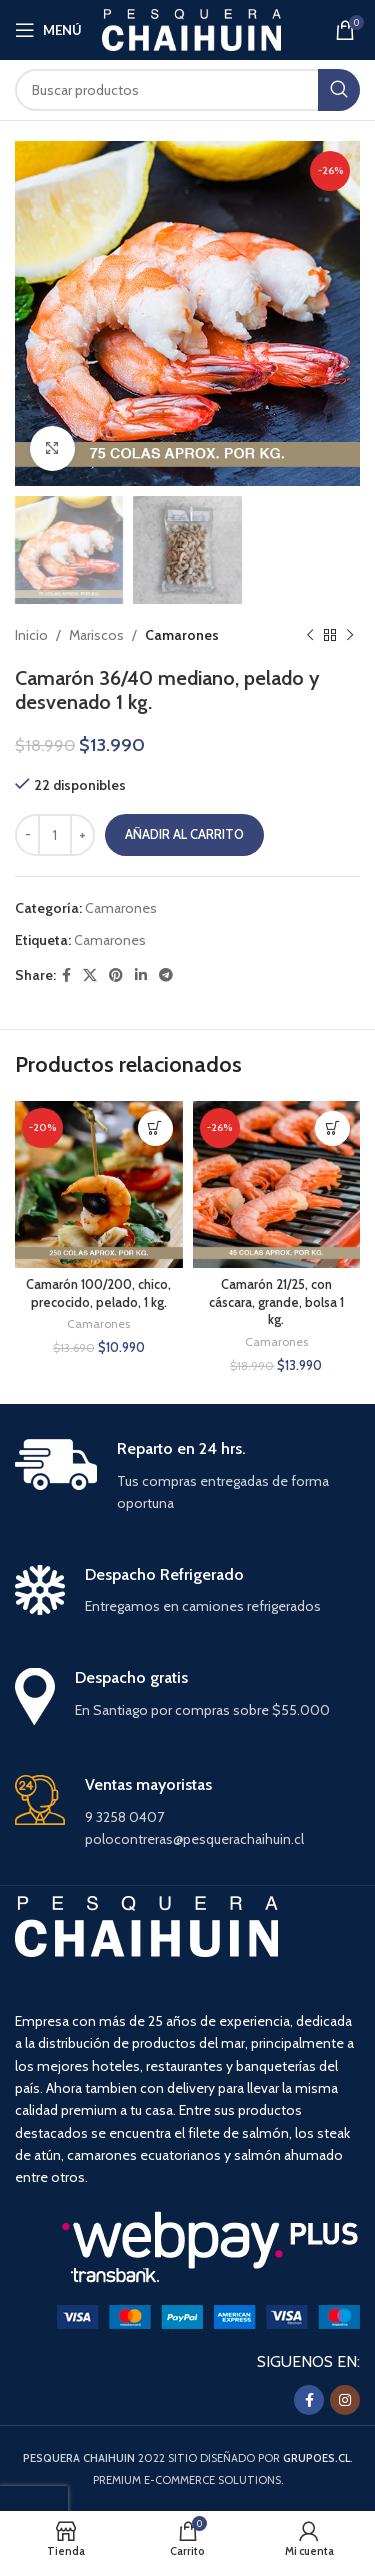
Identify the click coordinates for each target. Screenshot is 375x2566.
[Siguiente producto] (350, 636)
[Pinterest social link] (116, 975)
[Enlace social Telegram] (166, 975)
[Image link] (208, 2316)
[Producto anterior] (310, 636)
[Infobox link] (187, 1477)
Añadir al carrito (184, 835)
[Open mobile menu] (48, 30)
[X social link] (90, 975)
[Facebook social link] (66, 975)
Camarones (182, 635)
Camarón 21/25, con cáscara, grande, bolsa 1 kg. (276, 1302)
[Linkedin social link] (141, 975)
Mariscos (96, 635)
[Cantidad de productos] (55, 835)
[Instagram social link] (345, 2400)
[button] (155, 1128)
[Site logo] (191, 28)
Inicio (31, 635)
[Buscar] (187, 90)
